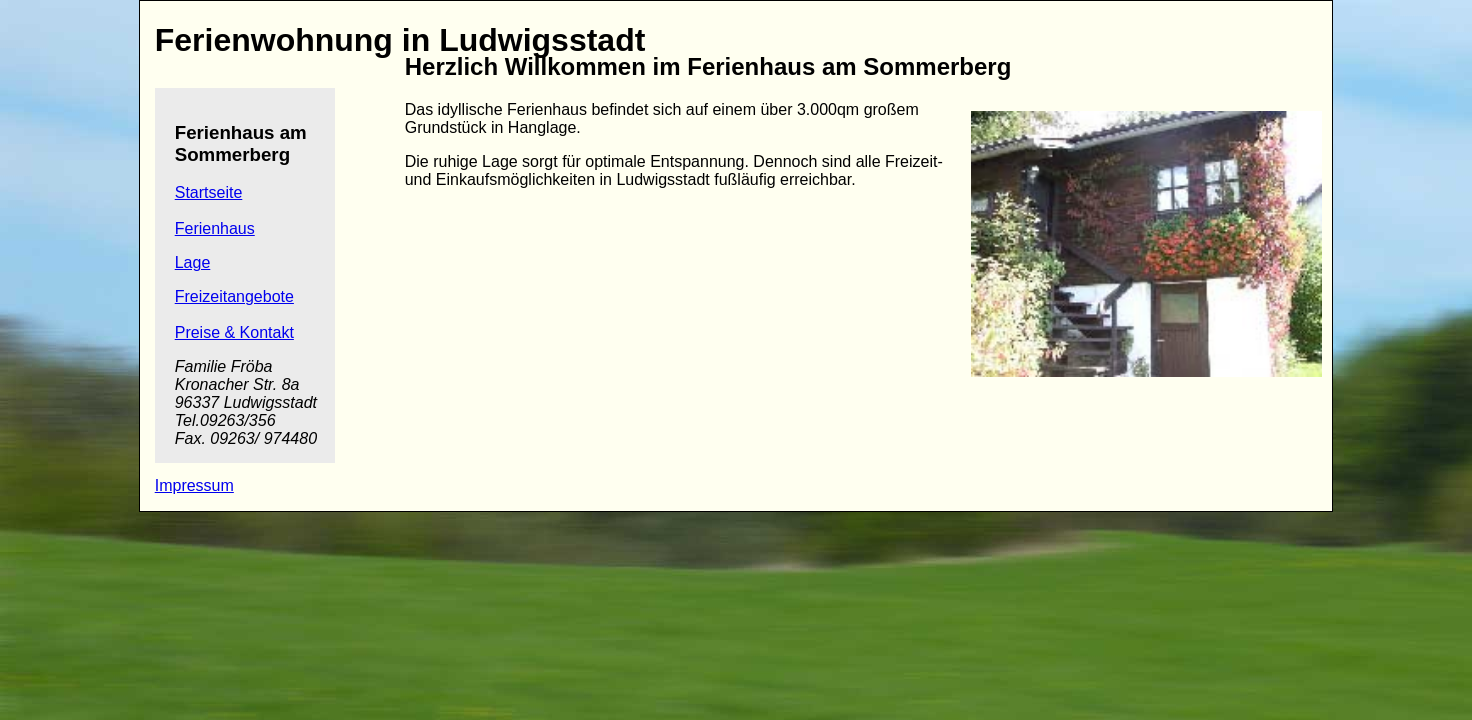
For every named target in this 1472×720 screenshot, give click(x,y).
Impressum (194, 485)
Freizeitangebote (234, 296)
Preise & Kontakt (234, 332)
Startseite (209, 192)
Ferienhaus (215, 228)
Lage (193, 262)
